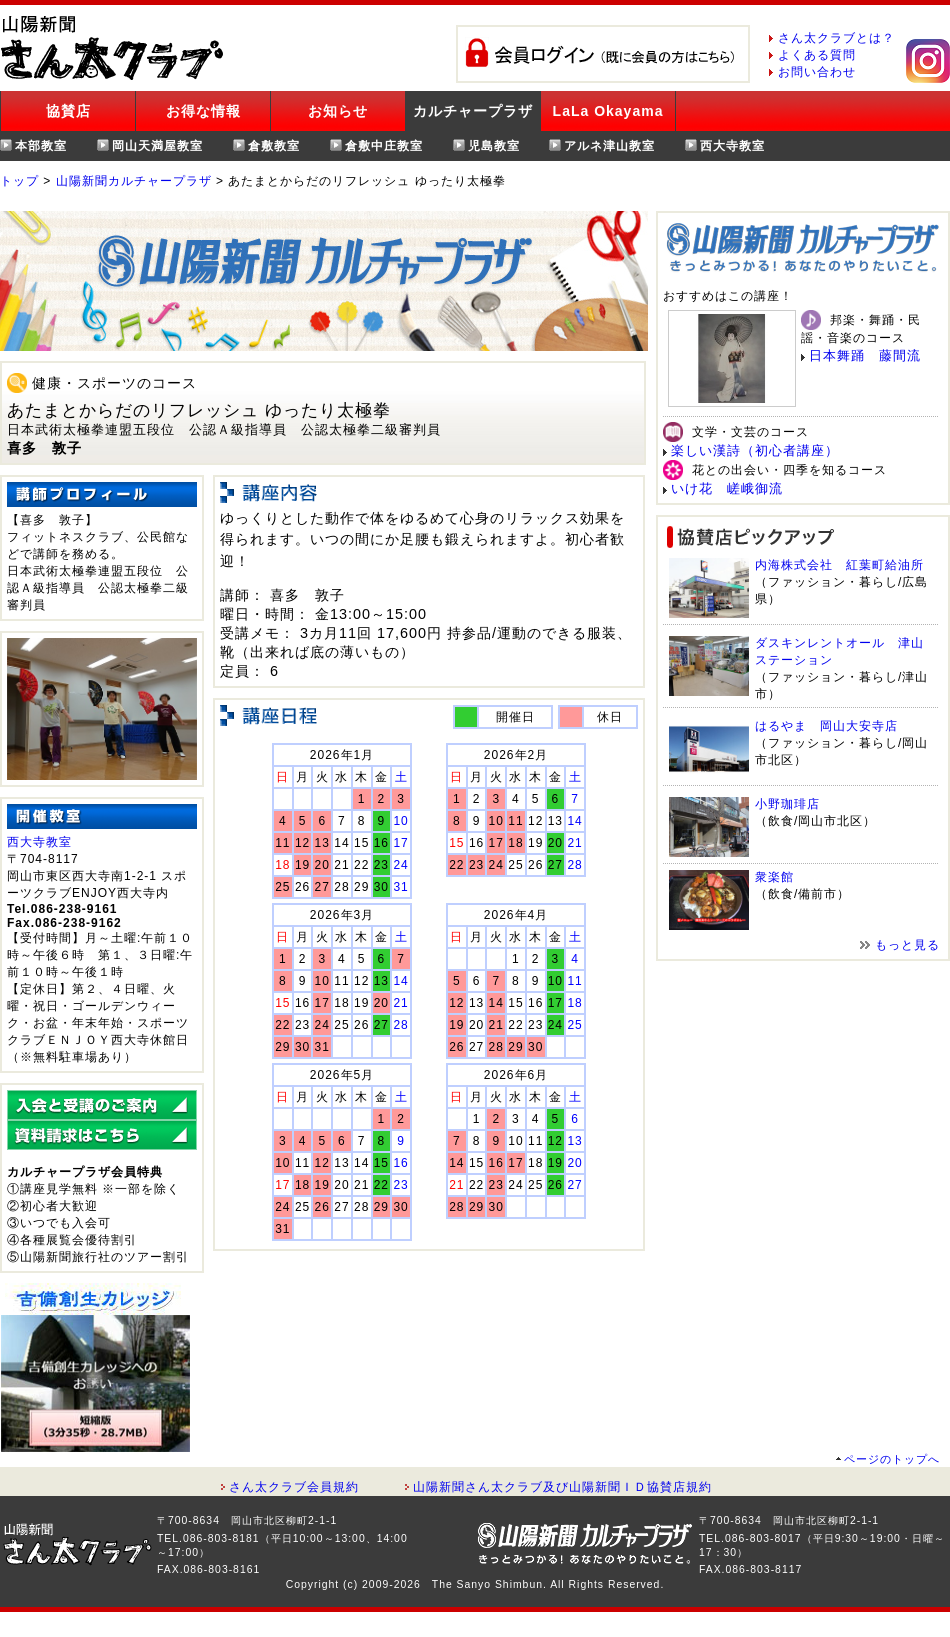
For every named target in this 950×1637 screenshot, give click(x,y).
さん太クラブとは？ (836, 38)
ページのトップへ (892, 1459)
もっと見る (907, 945)
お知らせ (338, 111)
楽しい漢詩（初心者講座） (755, 450)
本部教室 (41, 146)
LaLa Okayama (608, 111)
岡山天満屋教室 (157, 146)
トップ (19, 181)
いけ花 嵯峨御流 (727, 488)
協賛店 (68, 111)
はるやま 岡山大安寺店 (826, 726)
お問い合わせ (817, 72)
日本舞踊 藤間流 (865, 355)
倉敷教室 (274, 146)
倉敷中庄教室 (384, 146)
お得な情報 (203, 111)
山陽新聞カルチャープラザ (134, 181)
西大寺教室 (732, 146)
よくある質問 (817, 55)
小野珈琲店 (787, 804)
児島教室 (494, 146)
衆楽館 (774, 877)
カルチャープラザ (473, 111)
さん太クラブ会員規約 (294, 1487)
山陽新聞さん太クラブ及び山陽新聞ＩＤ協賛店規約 (562, 1487)
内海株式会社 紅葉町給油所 (839, 565)
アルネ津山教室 (609, 146)
